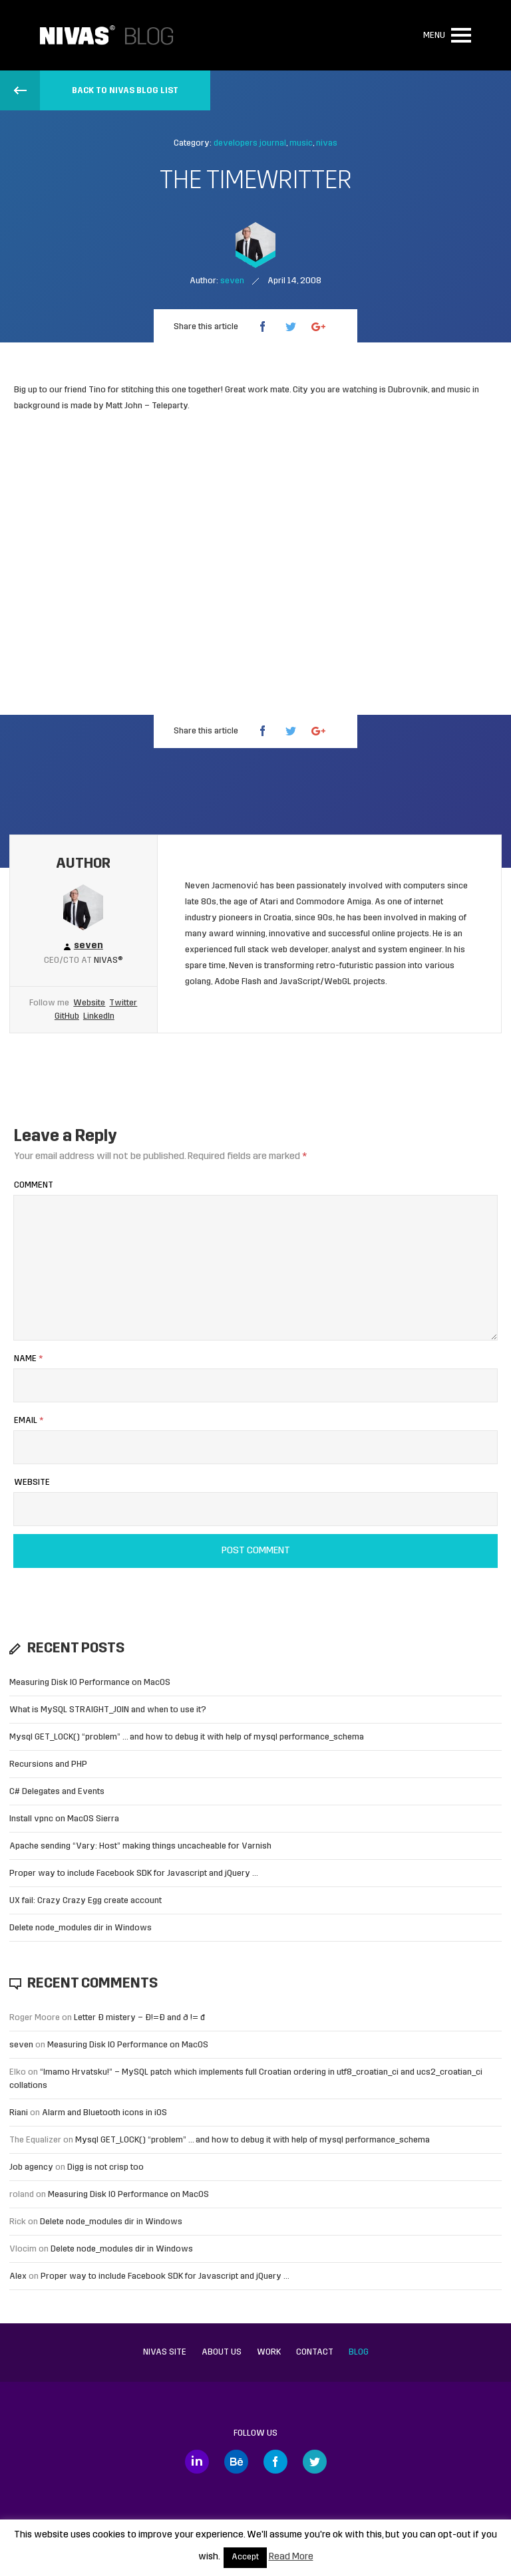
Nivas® (108, 960)
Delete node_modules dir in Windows (80, 1928)
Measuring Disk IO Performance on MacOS (89, 1682)
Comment (33, 1185)
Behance (236, 2462)
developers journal (250, 143)
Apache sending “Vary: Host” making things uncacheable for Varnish (140, 1846)
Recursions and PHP (48, 1764)
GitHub (67, 1016)
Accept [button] (245, 2557)
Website (89, 1003)
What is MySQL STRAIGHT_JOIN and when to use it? (107, 1710)
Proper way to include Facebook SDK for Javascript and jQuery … (133, 1873)
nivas (326, 143)
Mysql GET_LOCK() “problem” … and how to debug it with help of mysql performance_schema (186, 1737)
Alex (18, 2276)
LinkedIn (98, 1016)
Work (269, 2352)
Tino (97, 390)
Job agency (31, 2167)
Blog (359, 2352)
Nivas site (164, 2352)
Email (28, 1420)
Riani (18, 2113)
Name (28, 1358)
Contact (314, 2352)
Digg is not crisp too (105, 2167)
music (301, 143)
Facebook (275, 2462)
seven (21, 2045)
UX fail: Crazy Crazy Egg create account (85, 1900)
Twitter (123, 1003)
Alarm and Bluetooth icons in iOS (104, 2113)
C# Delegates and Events (56, 1791)
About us (222, 2352)
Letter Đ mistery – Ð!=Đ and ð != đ (139, 2017)
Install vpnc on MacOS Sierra (64, 1819)
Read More (291, 2557)
